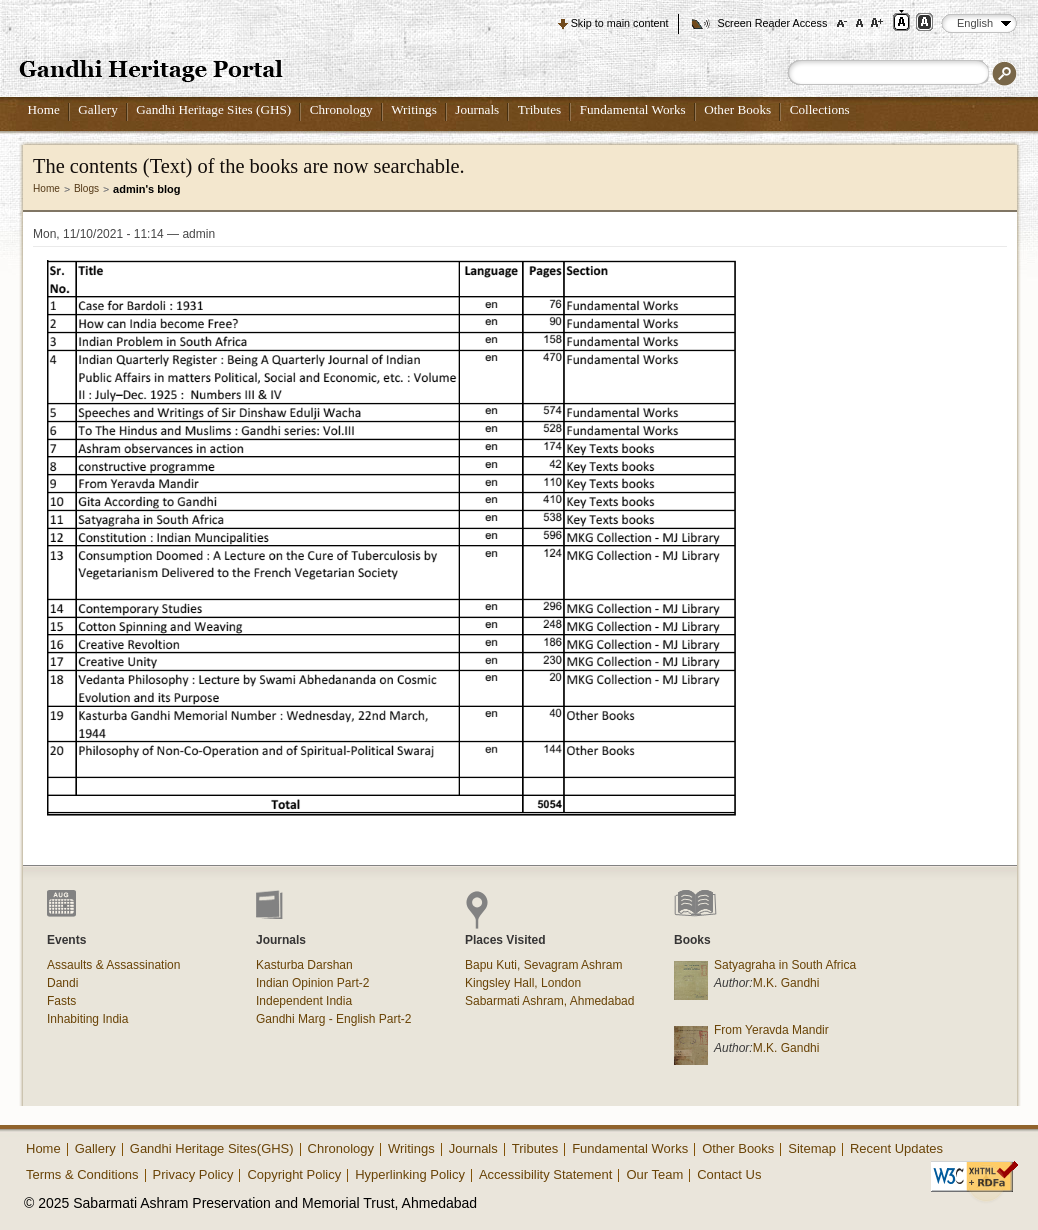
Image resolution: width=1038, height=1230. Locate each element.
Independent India (304, 1001)
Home (44, 109)
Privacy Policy (193, 1174)
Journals (477, 109)
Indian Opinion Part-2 (312, 983)
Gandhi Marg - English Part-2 (333, 1019)
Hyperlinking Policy (410, 1174)
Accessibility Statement (546, 1174)
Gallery (98, 109)
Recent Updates (896, 1148)
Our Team (654, 1174)
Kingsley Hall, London (523, 983)
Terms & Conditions (82, 1174)
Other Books (737, 109)
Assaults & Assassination (113, 965)
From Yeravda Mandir (771, 1030)
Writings (414, 109)
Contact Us (729, 1174)
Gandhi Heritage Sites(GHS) (212, 1148)
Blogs (86, 188)
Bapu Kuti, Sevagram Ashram (543, 965)
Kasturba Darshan (304, 965)
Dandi (62, 983)
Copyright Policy (294, 1174)
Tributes (539, 109)
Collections (820, 109)
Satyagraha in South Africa (785, 965)
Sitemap (812, 1148)
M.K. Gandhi (786, 983)
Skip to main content (620, 23)
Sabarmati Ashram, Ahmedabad (549, 1001)
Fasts (61, 1001)
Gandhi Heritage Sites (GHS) (213, 109)
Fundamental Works (633, 109)
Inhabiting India (87, 1019)
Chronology (341, 109)
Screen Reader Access (772, 23)
